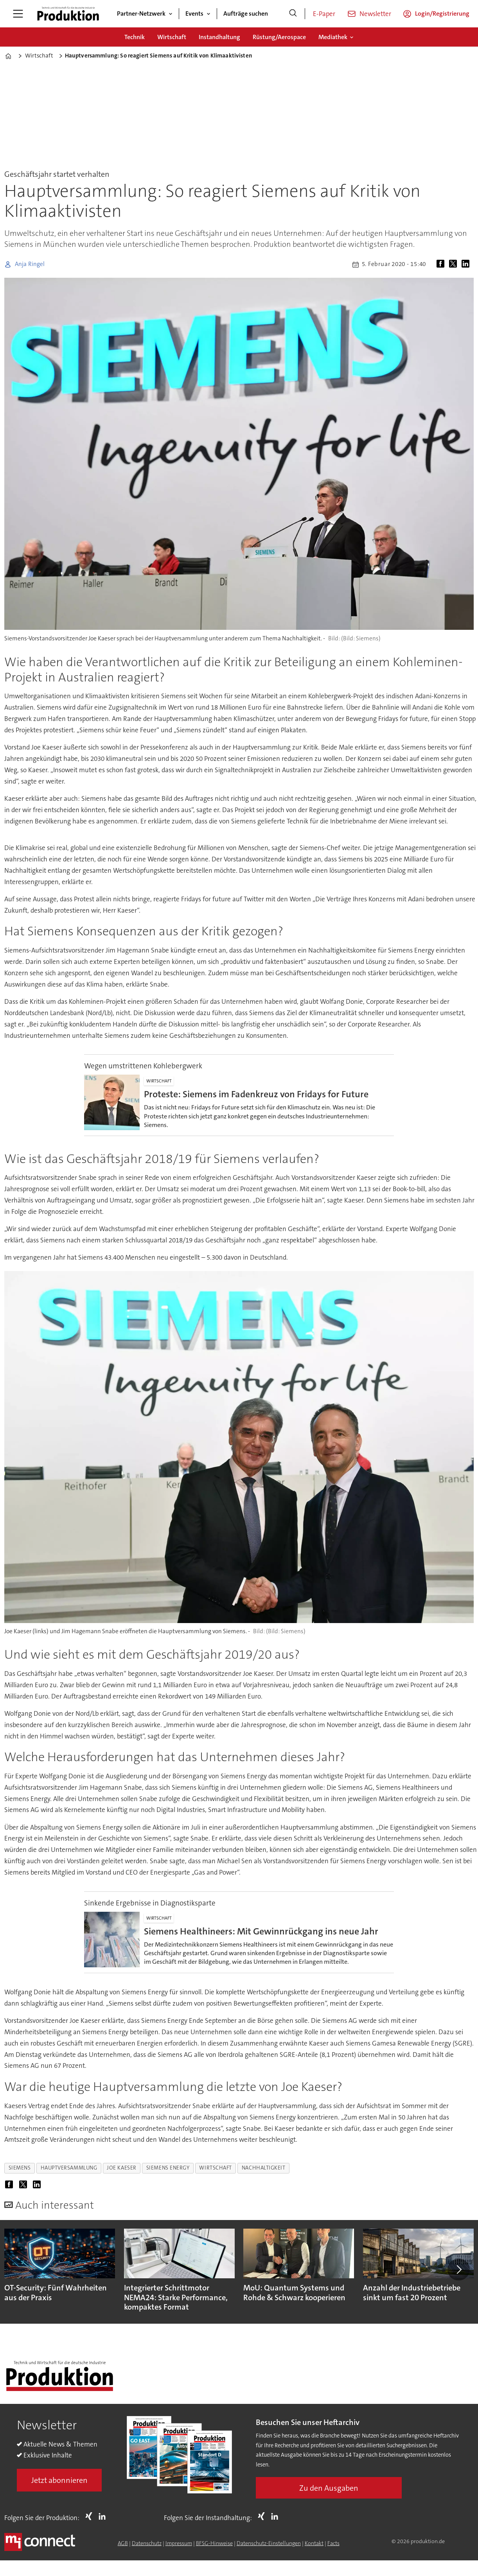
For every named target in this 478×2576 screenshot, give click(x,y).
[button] (458, 2269)
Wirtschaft (171, 37)
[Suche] (293, 14)
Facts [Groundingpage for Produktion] (333, 2543)
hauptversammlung (69, 2167)
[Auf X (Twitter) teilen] (454, 264)
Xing (91, 2516)
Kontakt (314, 2543)
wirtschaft (215, 2167)
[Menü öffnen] (18, 13)
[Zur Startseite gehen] (68, 13)
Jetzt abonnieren (59, 2480)
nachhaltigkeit (264, 2167)
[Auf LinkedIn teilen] (467, 264)
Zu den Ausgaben (328, 2488)
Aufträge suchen (245, 13)
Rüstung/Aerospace (279, 37)
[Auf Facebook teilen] (442, 264)
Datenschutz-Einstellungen (269, 2543)
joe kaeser (121, 2167)
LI (104, 2516)
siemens (20, 2167)
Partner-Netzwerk (141, 13)
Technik (134, 37)
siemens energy (168, 2167)
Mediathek (332, 37)
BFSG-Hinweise (214, 2543)
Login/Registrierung (442, 13)
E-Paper (324, 13)
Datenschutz (147, 2543)
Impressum (178, 2543)
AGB (123, 2543)
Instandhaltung (219, 37)
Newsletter (375, 13)
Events (194, 13)
